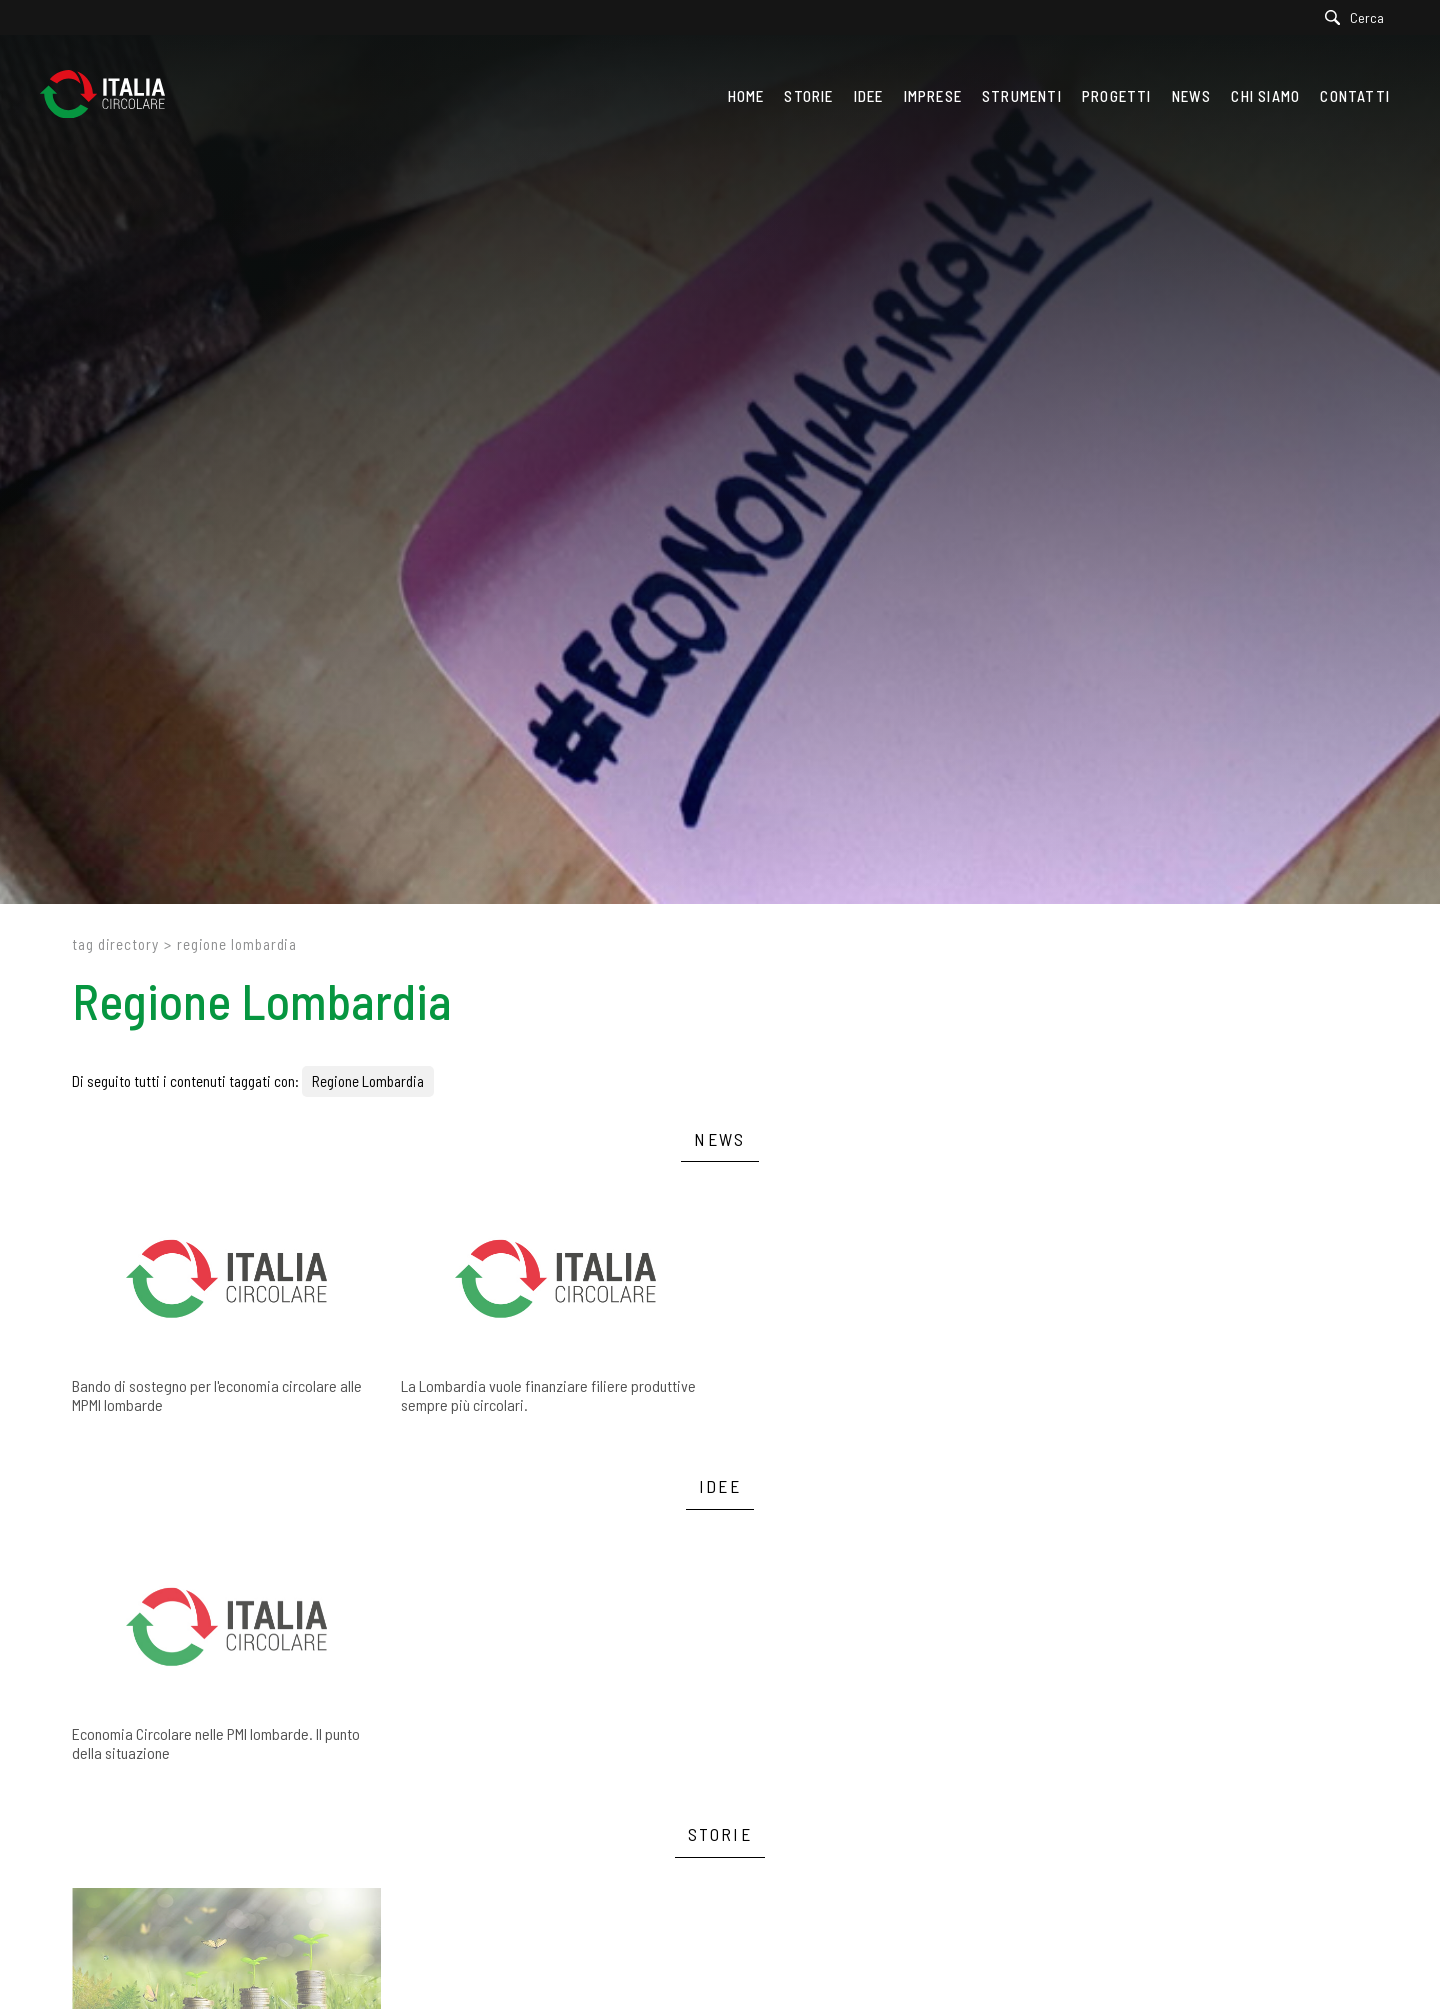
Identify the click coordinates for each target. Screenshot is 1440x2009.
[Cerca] (1359, 17)
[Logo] (112, 96)
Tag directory (115, 944)
